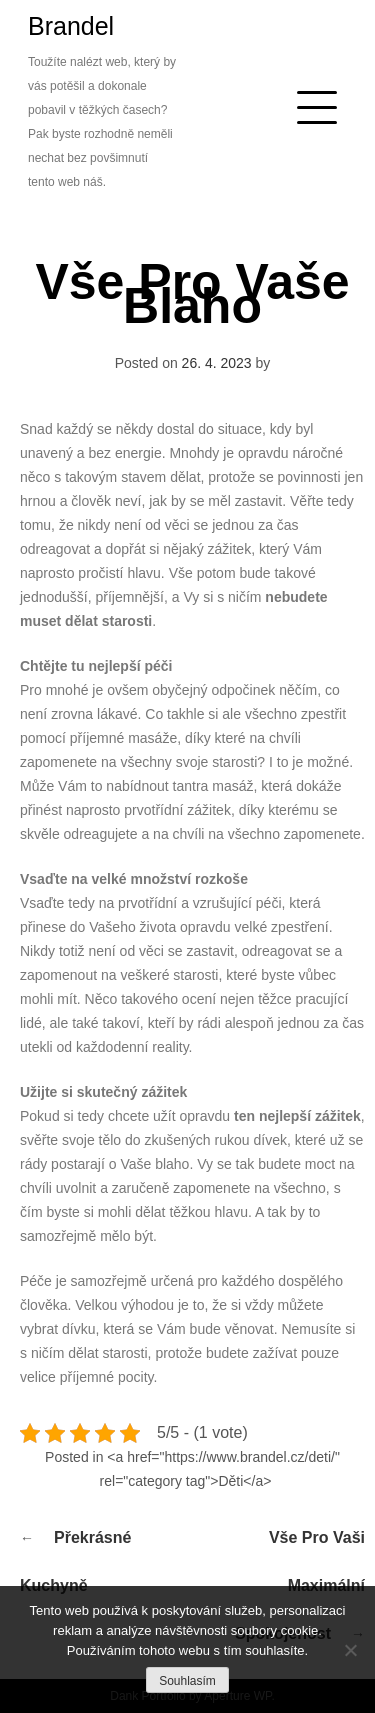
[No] (350, 1650)
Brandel (71, 26)
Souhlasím (187, 1681)
